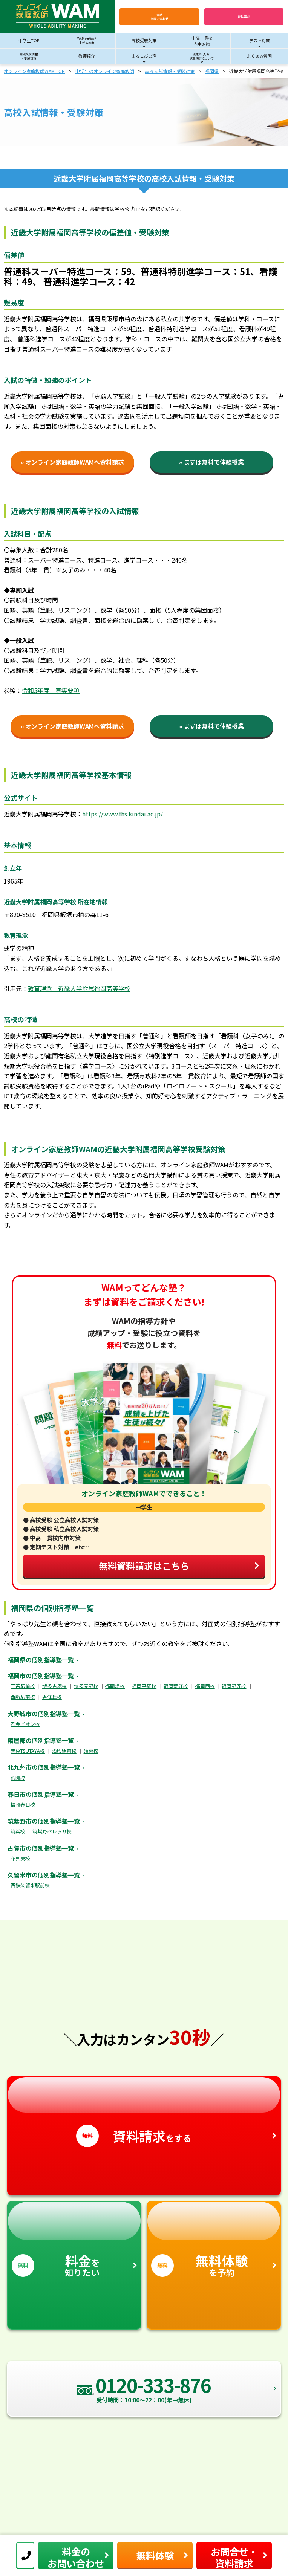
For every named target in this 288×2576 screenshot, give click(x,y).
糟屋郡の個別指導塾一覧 (41, 1740)
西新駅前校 (23, 1696)
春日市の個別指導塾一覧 (41, 1794)
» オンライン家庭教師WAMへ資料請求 (72, 461)
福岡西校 (205, 1685)
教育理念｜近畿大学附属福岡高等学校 (79, 988)
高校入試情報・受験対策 (170, 71)
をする (144, 2112)
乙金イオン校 (25, 1724)
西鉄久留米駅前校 (30, 1885)
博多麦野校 (86, 1685)
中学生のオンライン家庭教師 (104, 71)
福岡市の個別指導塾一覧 (41, 1675)
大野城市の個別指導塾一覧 (44, 1713)
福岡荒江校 (176, 1685)
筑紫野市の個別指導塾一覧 (44, 1820)
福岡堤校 (115, 1685)
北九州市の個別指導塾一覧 (44, 1767)
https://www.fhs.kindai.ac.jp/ (122, 813)
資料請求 (244, 16)
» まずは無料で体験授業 (211, 461)
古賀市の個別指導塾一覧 (41, 1848)
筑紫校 (18, 1831)
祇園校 (18, 1777)
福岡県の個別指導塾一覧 (41, 1659)
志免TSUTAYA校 (28, 1750)
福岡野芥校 (234, 1685)
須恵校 (91, 1750)
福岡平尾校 (144, 1685)
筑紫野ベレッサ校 (52, 1831)
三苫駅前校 (23, 1685)
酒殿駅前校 (64, 1750)
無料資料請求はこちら (179, 1565)
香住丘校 (52, 1696)
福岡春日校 (23, 1804)
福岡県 (212, 71)
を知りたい (74, 2240)
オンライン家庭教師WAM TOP (34, 71)
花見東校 (20, 1858)
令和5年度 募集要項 (51, 690)
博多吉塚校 (54, 1685)
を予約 (213, 2240)
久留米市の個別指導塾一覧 (44, 1874)
